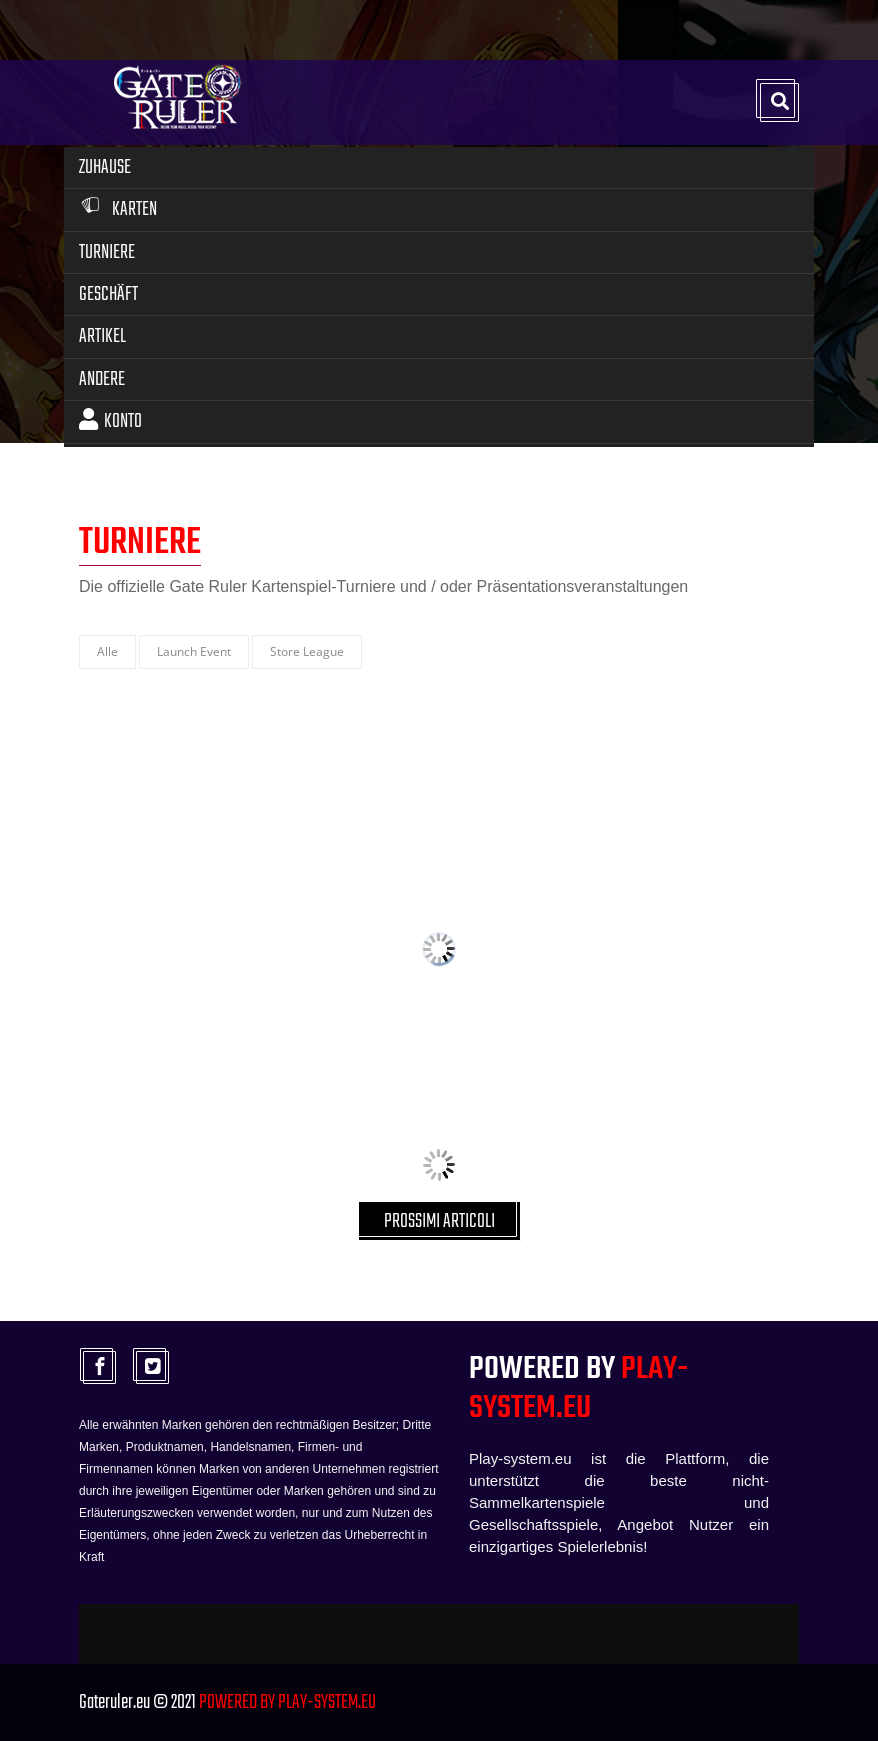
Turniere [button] (107, 252)
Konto (110, 421)
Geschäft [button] (108, 294)
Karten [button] (118, 209)
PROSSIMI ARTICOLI (439, 1221)
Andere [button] (102, 379)
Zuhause (105, 167)
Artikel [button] (102, 336)
